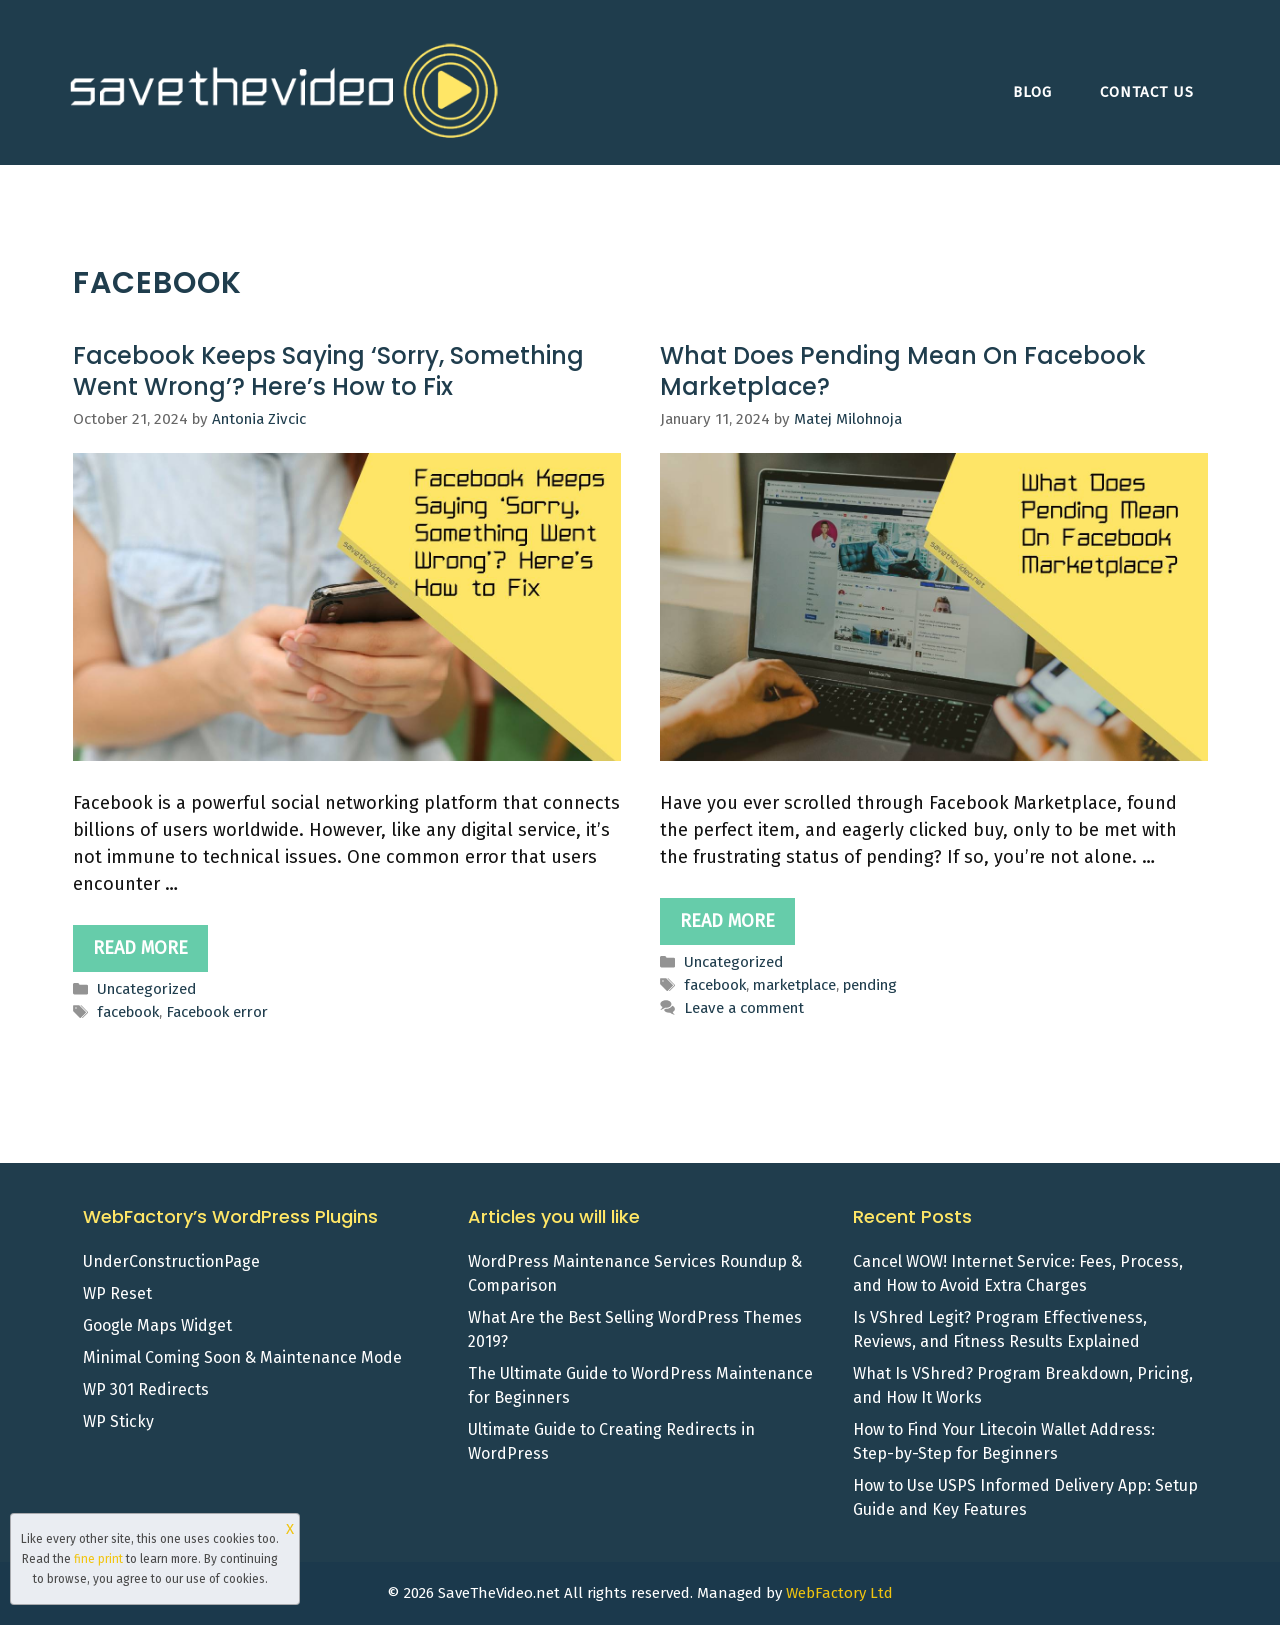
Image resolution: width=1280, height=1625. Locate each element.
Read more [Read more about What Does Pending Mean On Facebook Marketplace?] (727, 921)
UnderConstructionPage (171, 1261)
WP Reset (117, 1293)
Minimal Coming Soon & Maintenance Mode (242, 1357)
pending (870, 985)
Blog (1032, 92)
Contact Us (1147, 92)
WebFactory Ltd (839, 1593)
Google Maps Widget (157, 1325)
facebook (128, 1012)
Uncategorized (146, 989)
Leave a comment (744, 1008)
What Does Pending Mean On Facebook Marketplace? (903, 371)
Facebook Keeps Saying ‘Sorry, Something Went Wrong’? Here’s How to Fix (328, 371)
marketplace (794, 985)
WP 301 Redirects (146, 1389)
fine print (98, 1559)
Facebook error (217, 1012)
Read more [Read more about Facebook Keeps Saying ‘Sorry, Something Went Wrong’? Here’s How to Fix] (140, 948)
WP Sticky (118, 1421)
